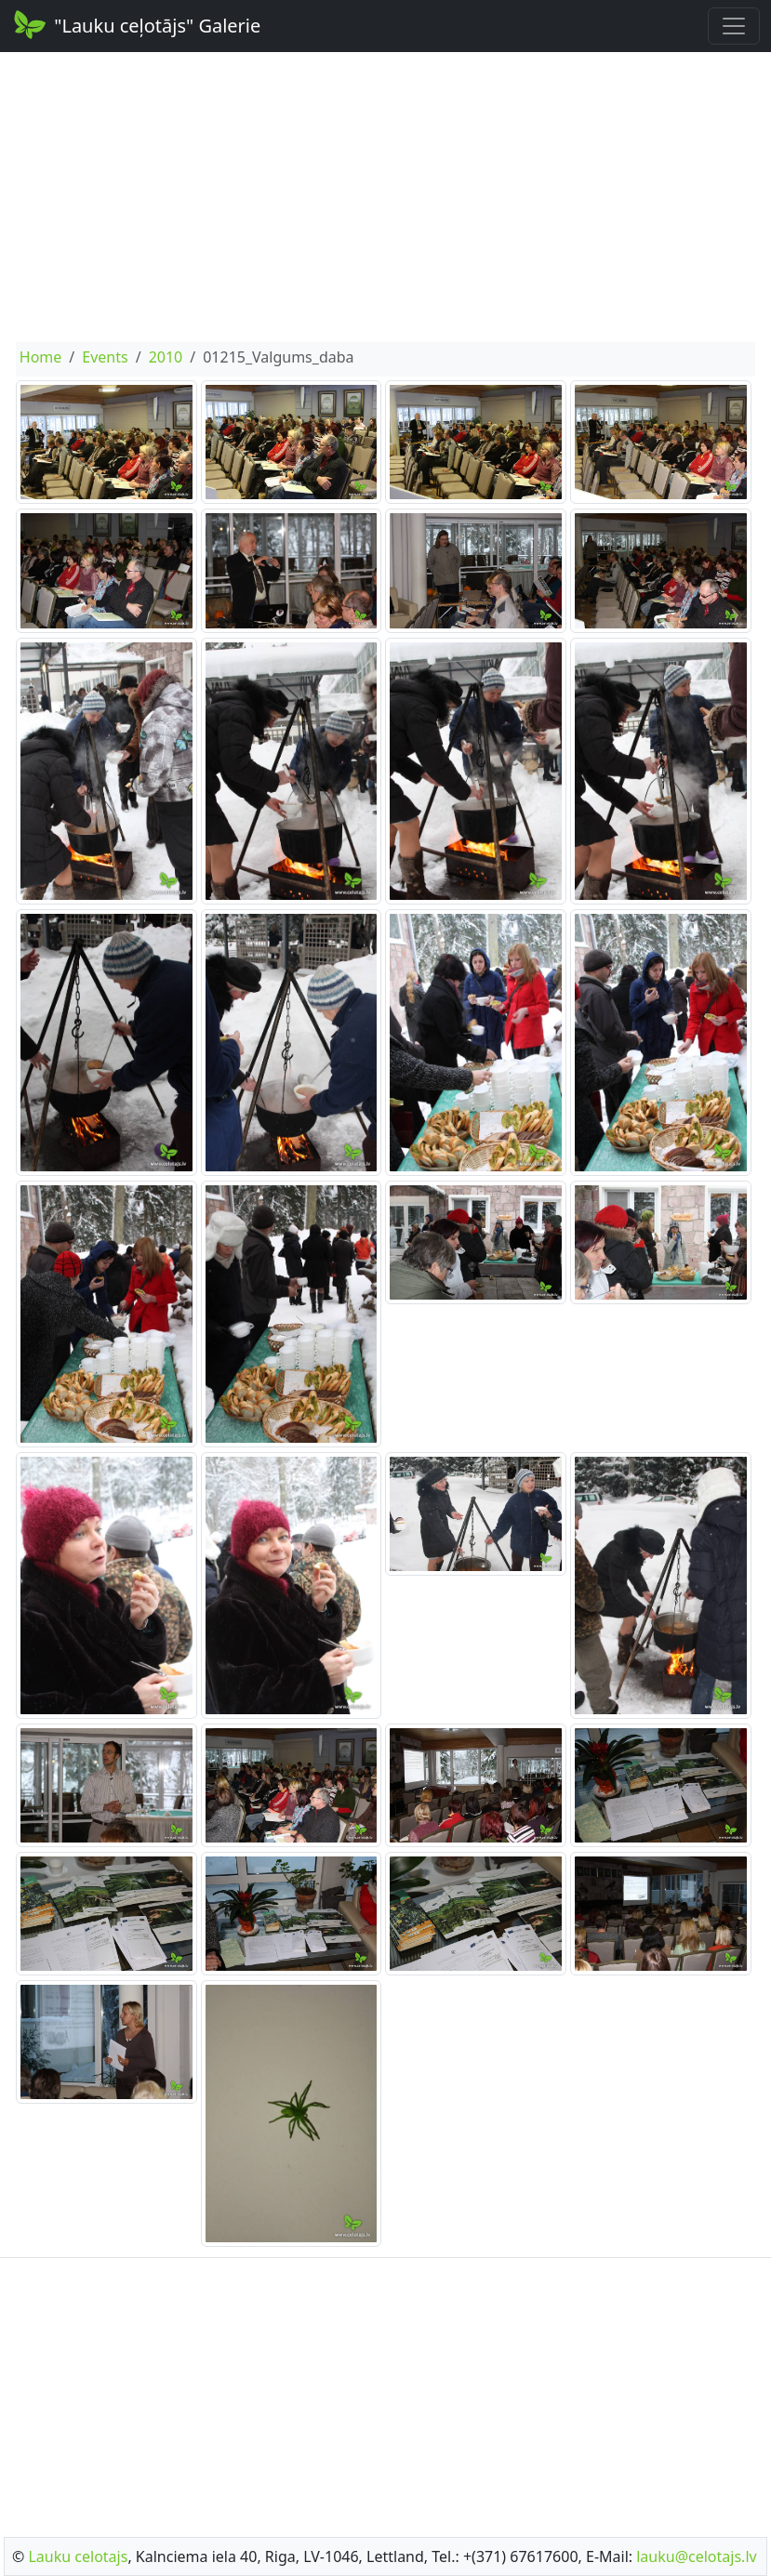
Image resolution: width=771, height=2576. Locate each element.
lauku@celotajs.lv (696, 2556)
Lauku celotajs (77, 2556)
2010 (166, 357)
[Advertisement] (385, 197)
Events (104, 357)
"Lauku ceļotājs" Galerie (135, 24)
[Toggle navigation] (734, 26)
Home (41, 357)
